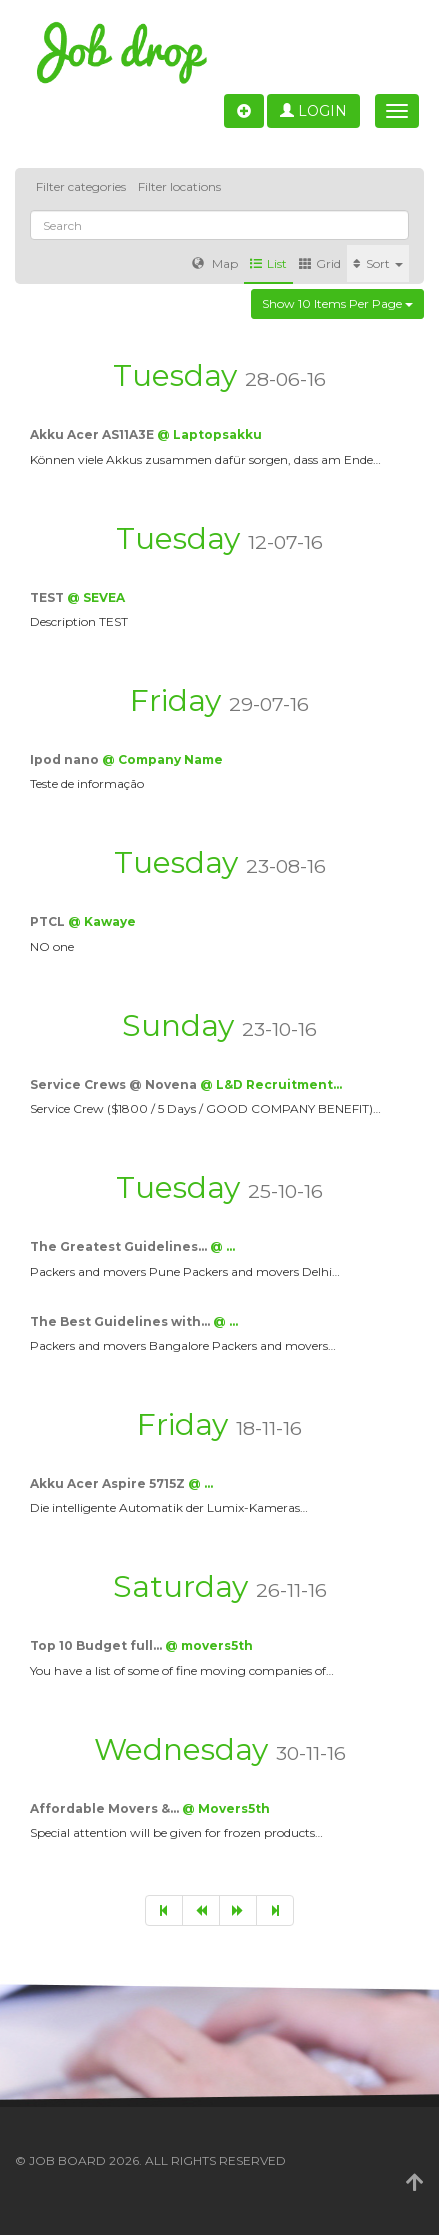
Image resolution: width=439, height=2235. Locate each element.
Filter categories (81, 186)
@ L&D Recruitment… (271, 1084)
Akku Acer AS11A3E (93, 434)
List (268, 263)
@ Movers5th (226, 1808)
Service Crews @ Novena (115, 1084)
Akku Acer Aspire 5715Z (109, 1483)
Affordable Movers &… (106, 1808)
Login (313, 111)
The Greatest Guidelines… (120, 1246)
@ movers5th (209, 1645)
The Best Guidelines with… (121, 1321)
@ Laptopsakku (209, 434)
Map (215, 263)
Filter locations (179, 186)
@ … (222, 1246)
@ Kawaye (102, 921)
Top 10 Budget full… (97, 1645)
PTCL (49, 921)
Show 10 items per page (337, 303)
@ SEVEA (96, 597)
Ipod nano (66, 759)
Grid (320, 263)
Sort (378, 263)
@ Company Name (162, 759)
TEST (48, 597)
